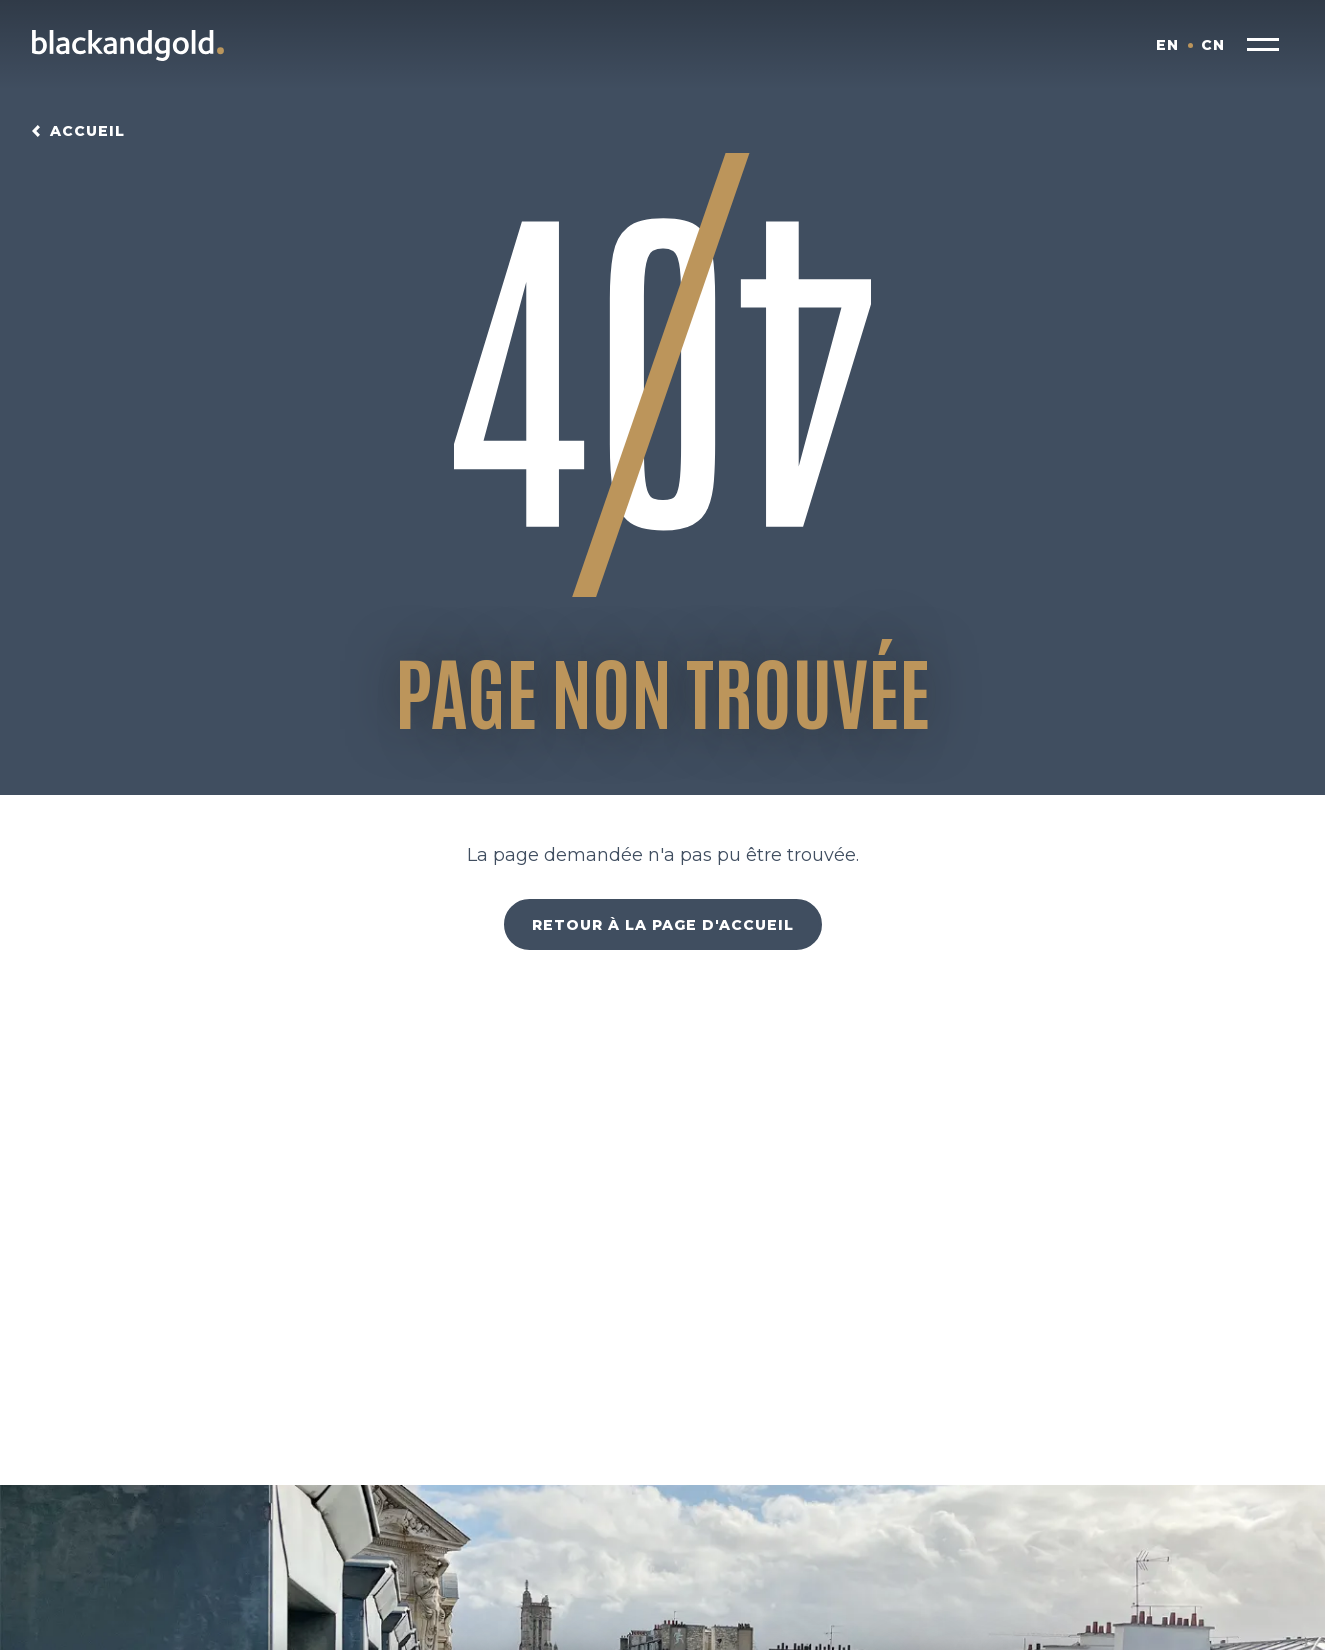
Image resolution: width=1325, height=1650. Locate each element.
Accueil (87, 131)
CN (1213, 45)
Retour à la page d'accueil (663, 925)
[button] (1263, 45)
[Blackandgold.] (128, 45)
